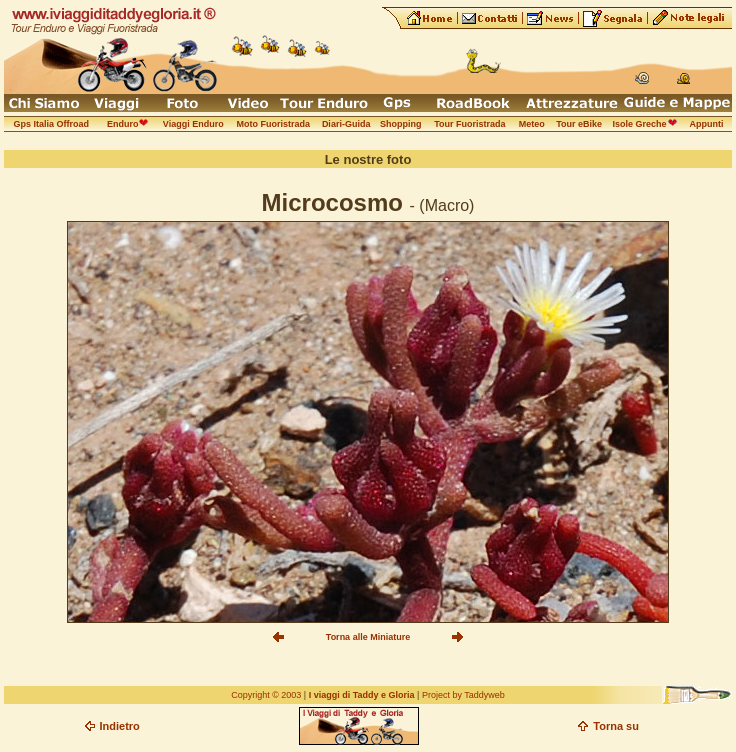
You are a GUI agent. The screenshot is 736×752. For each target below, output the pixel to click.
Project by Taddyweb (463, 695)
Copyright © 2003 (266, 695)
